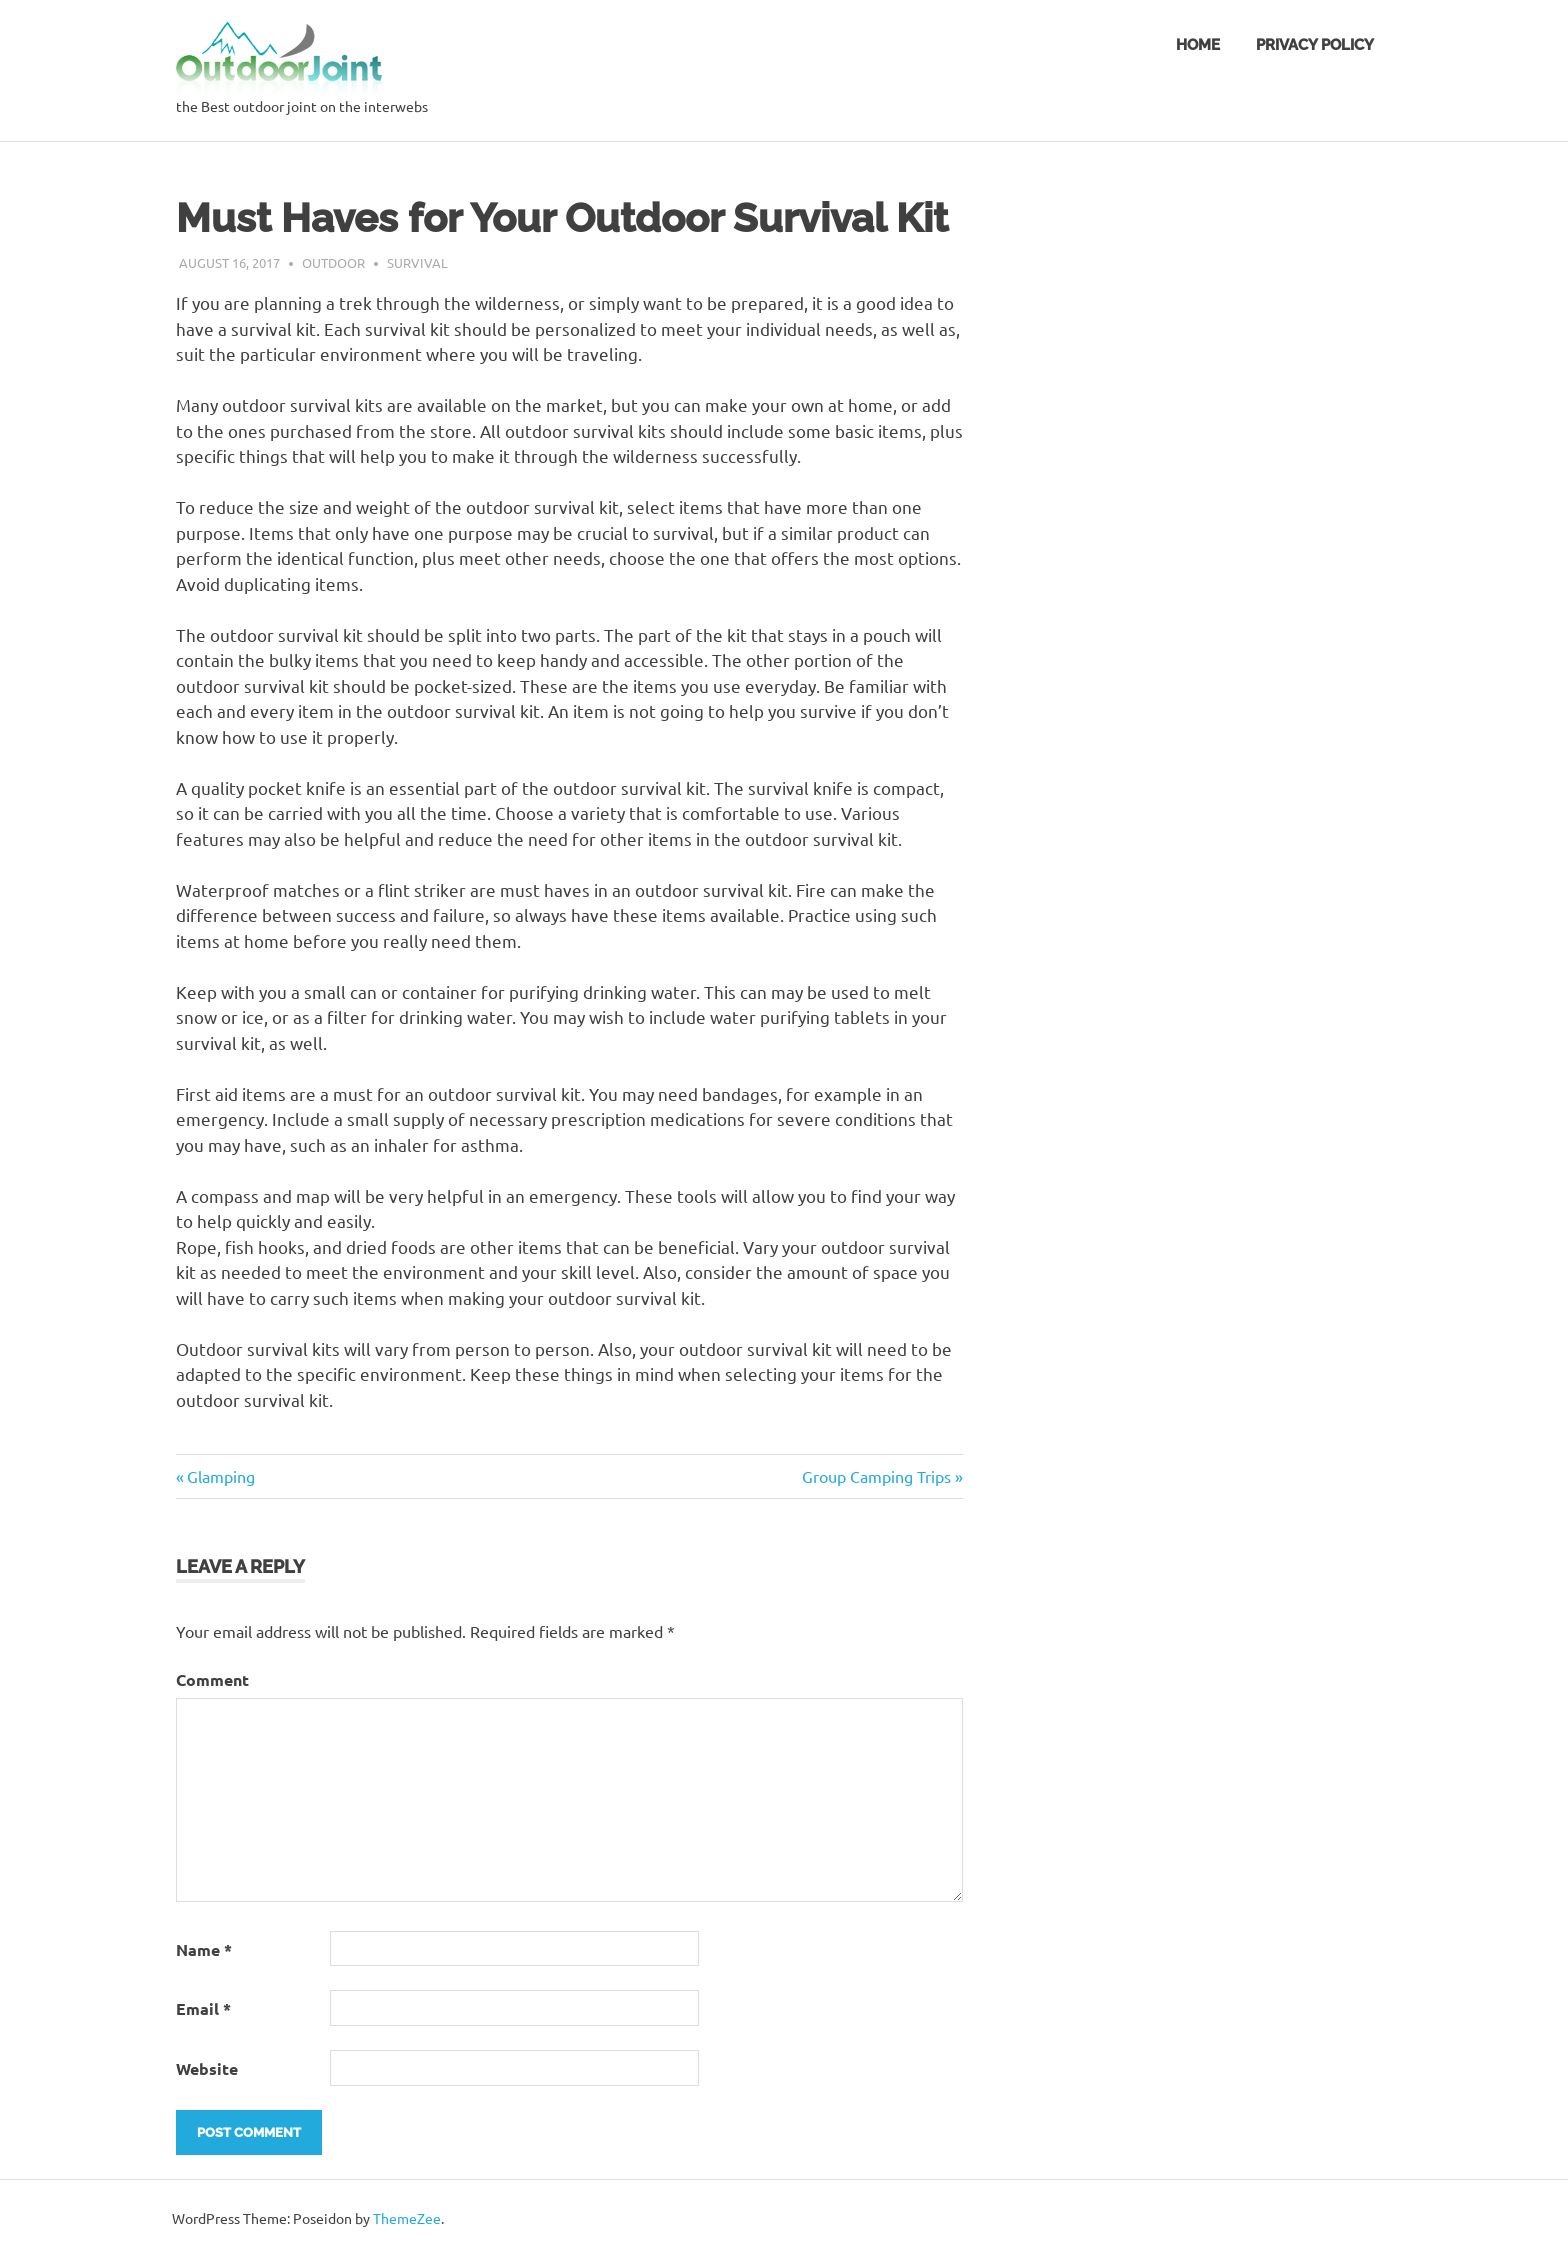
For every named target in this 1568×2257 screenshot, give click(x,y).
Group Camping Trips (876, 1476)
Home (1198, 45)
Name (204, 1949)
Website (207, 2068)
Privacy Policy (1315, 45)
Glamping (221, 1476)
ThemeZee (407, 2218)
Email (203, 2008)
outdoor (333, 262)
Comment (212, 1679)
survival (417, 262)
